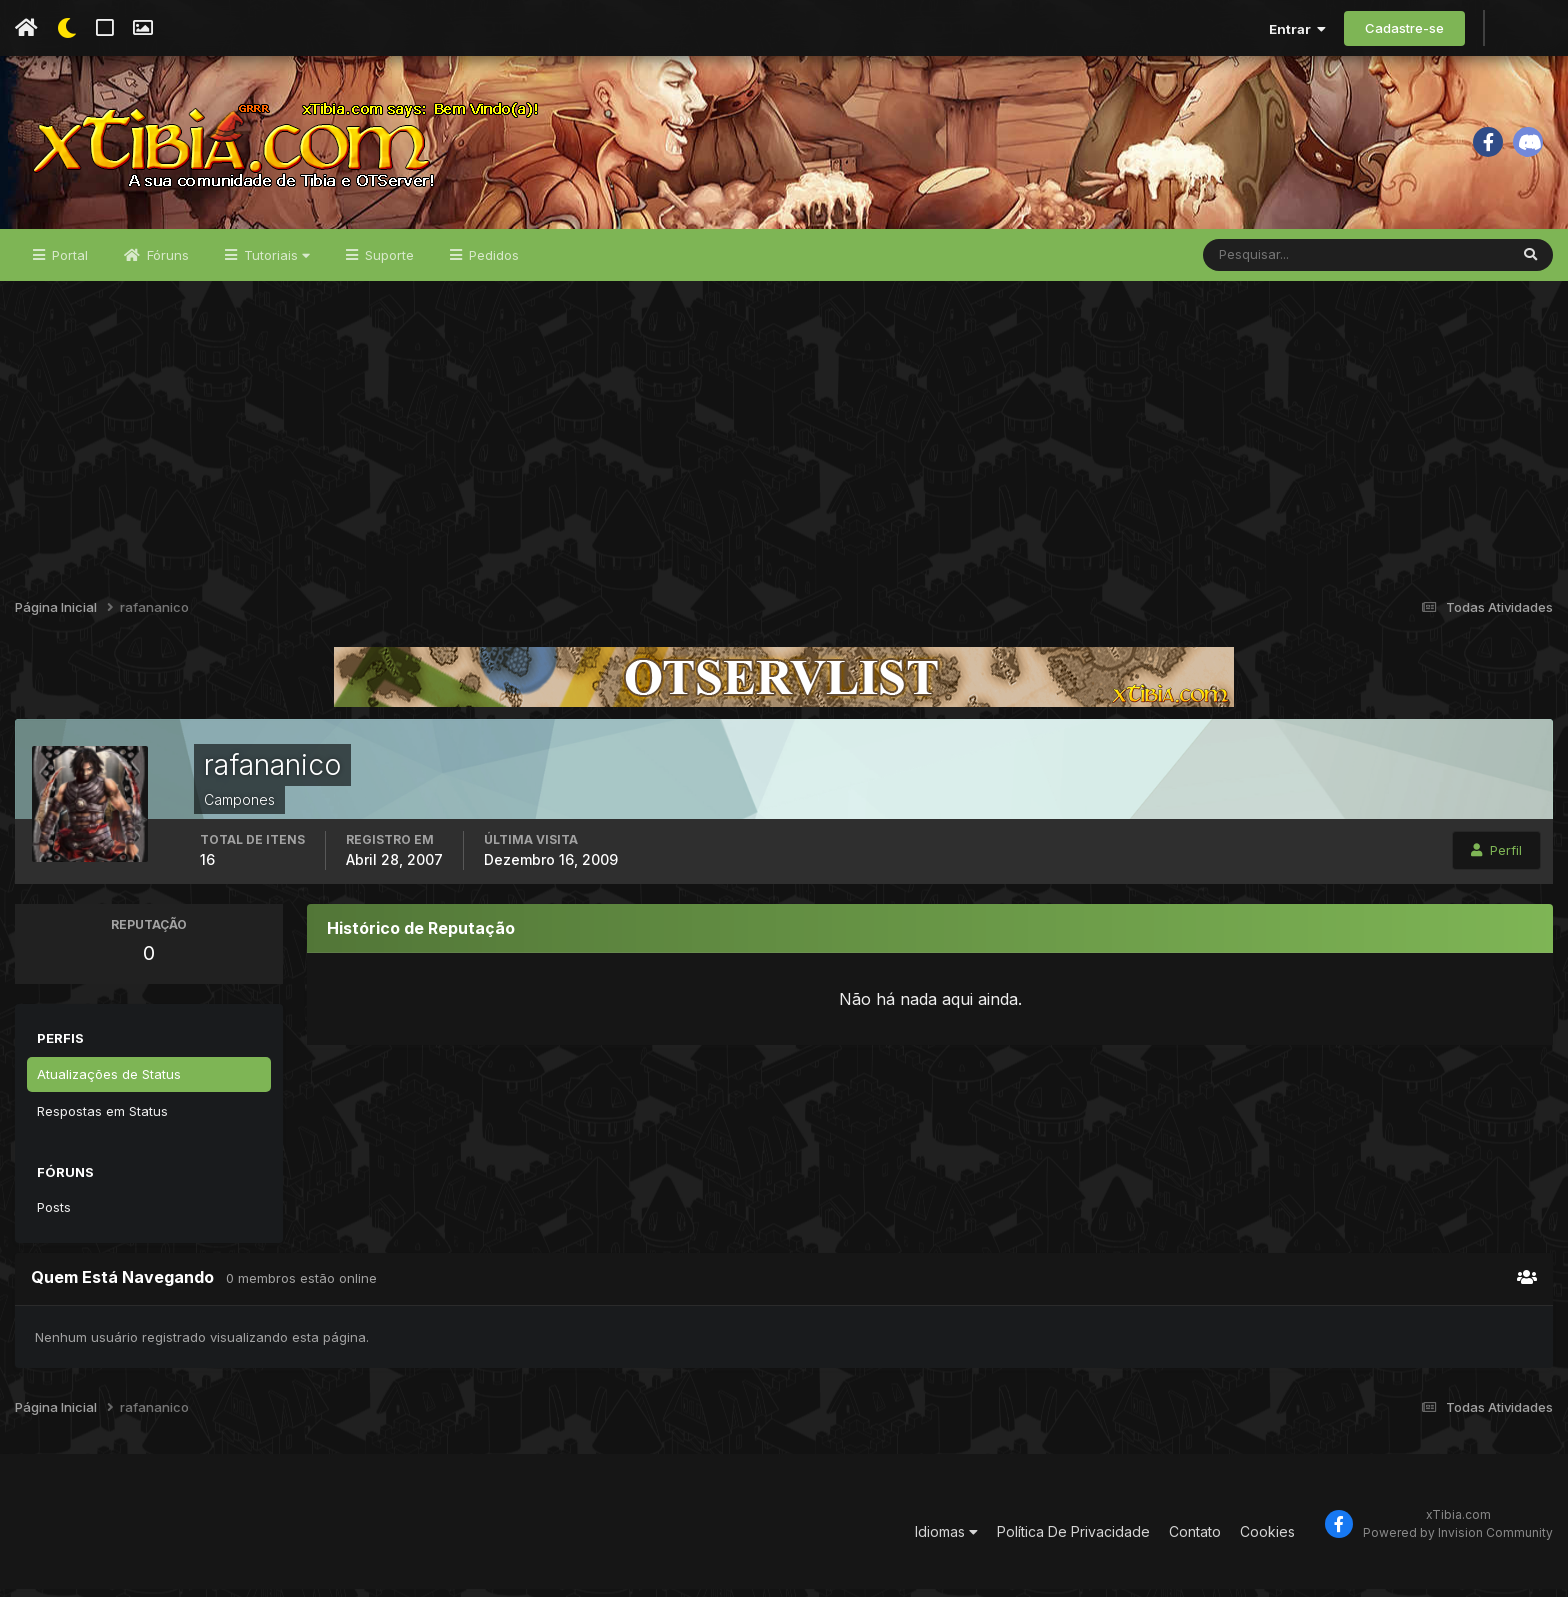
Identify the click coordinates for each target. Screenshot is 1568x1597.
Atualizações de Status (109, 1081)
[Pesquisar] (1268, 262)
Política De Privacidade (1073, 1538)
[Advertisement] (784, 438)
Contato (1195, 1538)
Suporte (387, 262)
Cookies (1267, 1538)
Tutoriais (275, 262)
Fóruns (166, 262)
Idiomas (946, 1538)
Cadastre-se (1404, 28)
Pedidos (492, 262)
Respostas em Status (102, 1118)
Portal (68, 262)
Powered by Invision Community (1458, 1539)
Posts (54, 1214)
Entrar (1297, 29)
